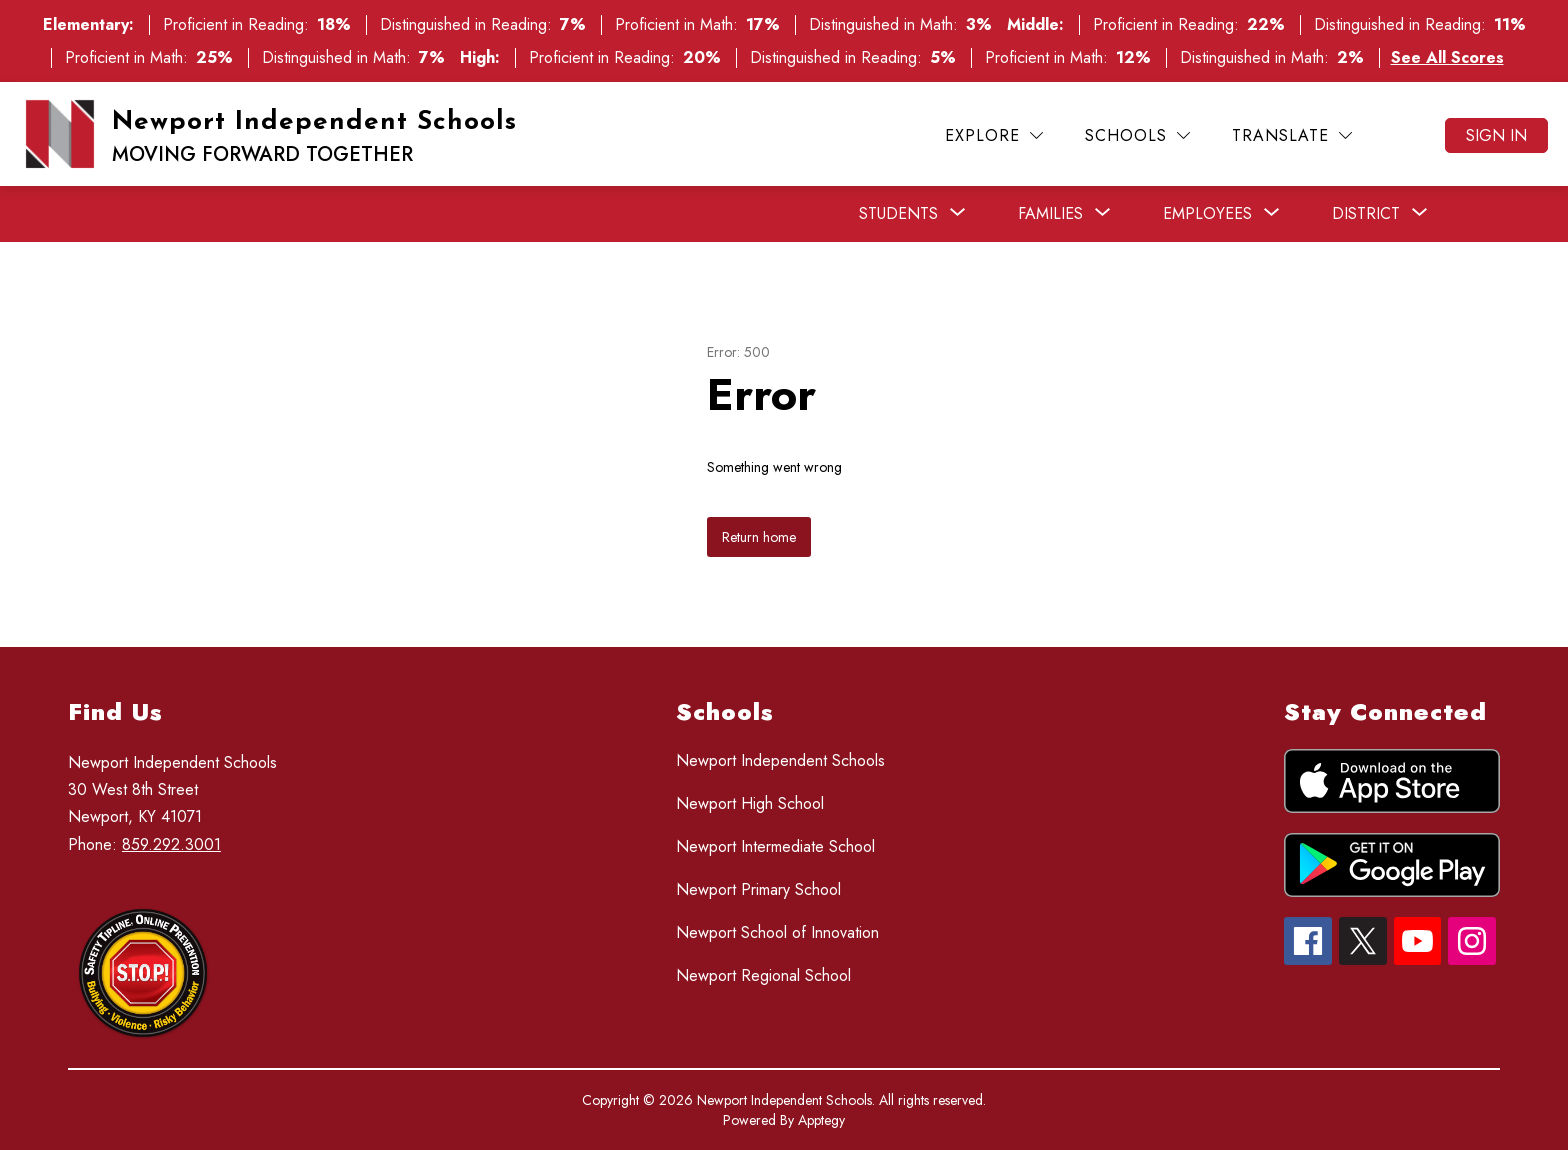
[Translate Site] (1292, 135)
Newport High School (750, 803)
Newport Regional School (763, 975)
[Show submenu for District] (1366, 214)
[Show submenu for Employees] (1207, 214)
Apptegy (821, 1120)
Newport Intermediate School (775, 846)
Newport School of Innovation (777, 932)
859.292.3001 (171, 844)
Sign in (1496, 135)
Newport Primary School (758, 889)
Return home (759, 537)
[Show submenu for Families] (1050, 214)
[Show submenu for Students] (898, 214)
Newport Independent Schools (780, 760)
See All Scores (1447, 57)
